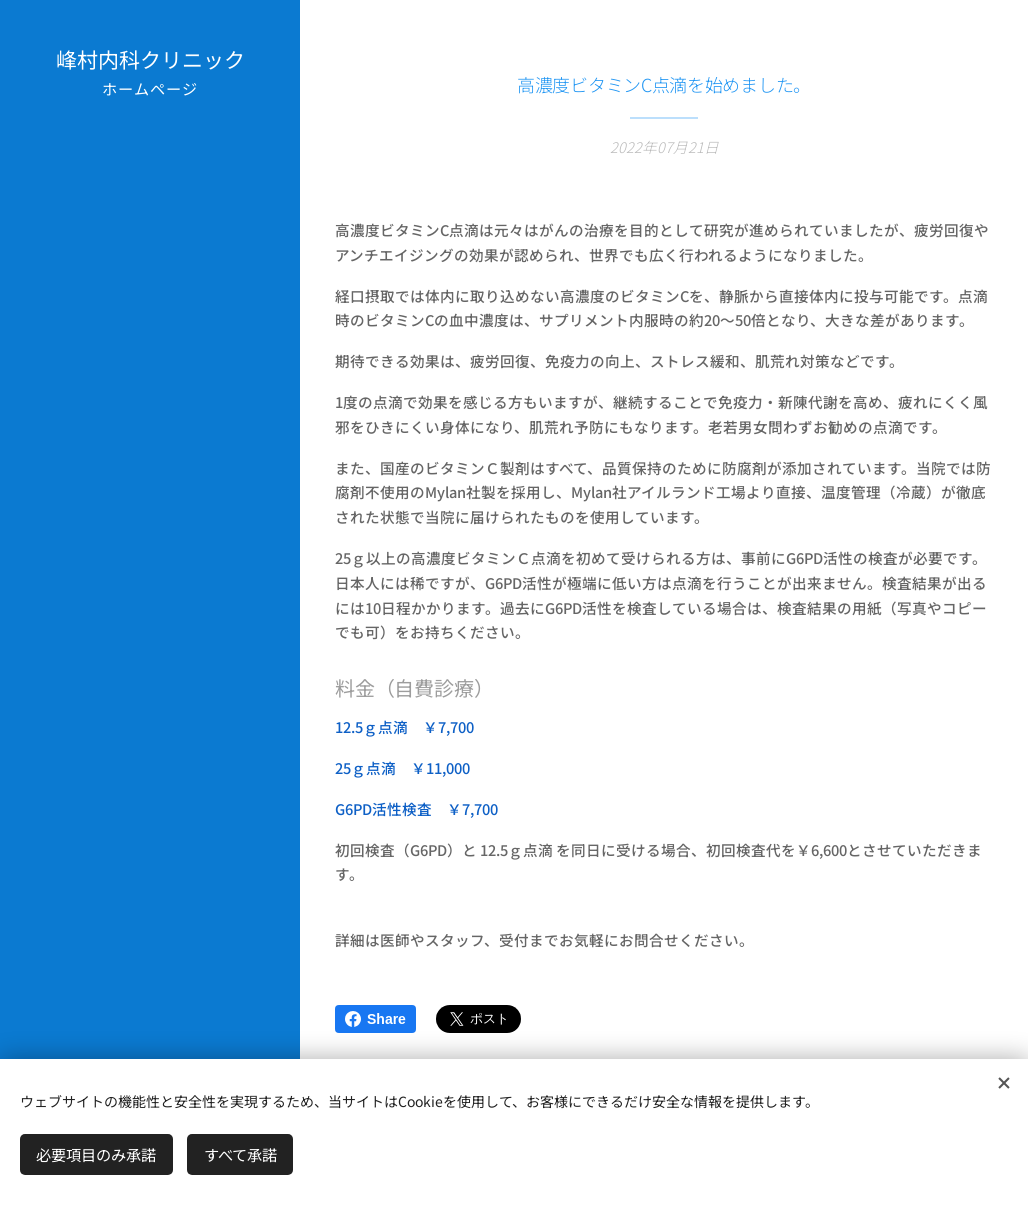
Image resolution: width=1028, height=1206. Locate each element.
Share (375, 1019)
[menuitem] (150, 447)
